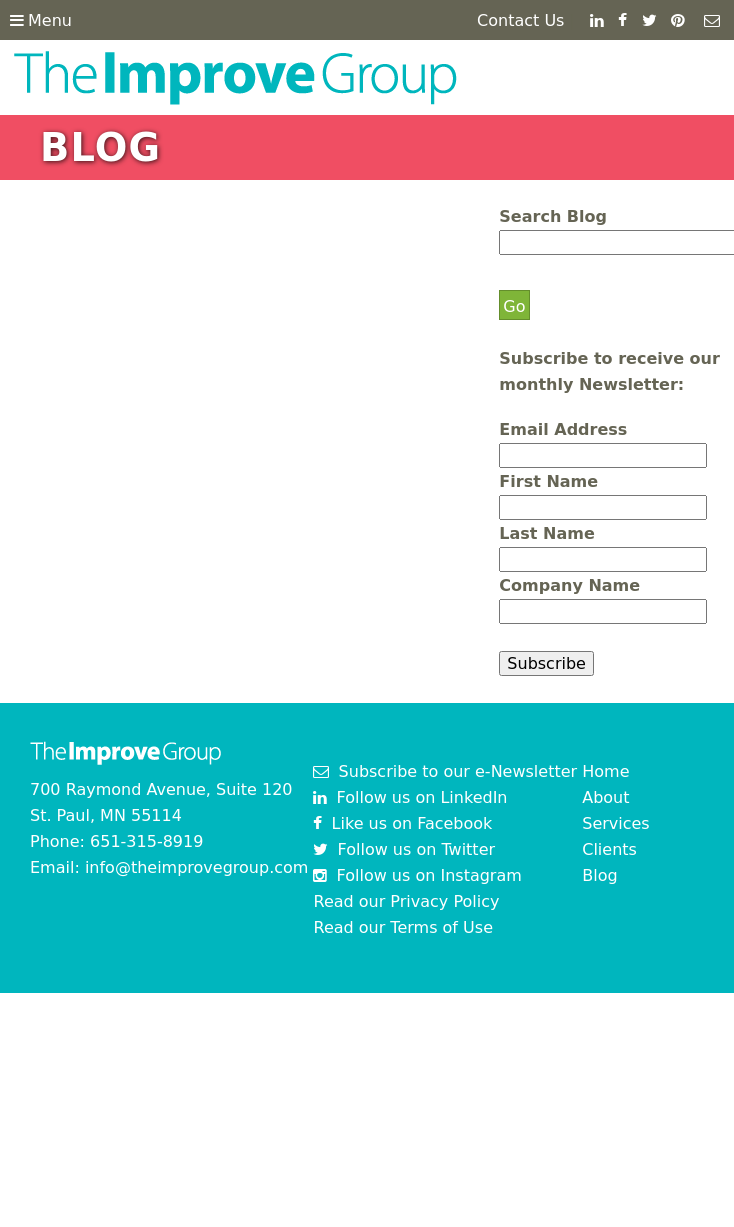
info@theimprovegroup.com (197, 867)
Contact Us (520, 20)
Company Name (569, 585)
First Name (548, 481)
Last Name (546, 533)
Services (615, 823)
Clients (609, 849)
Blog (599, 875)
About (605, 797)
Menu (41, 20)
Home (605, 771)
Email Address (563, 429)
